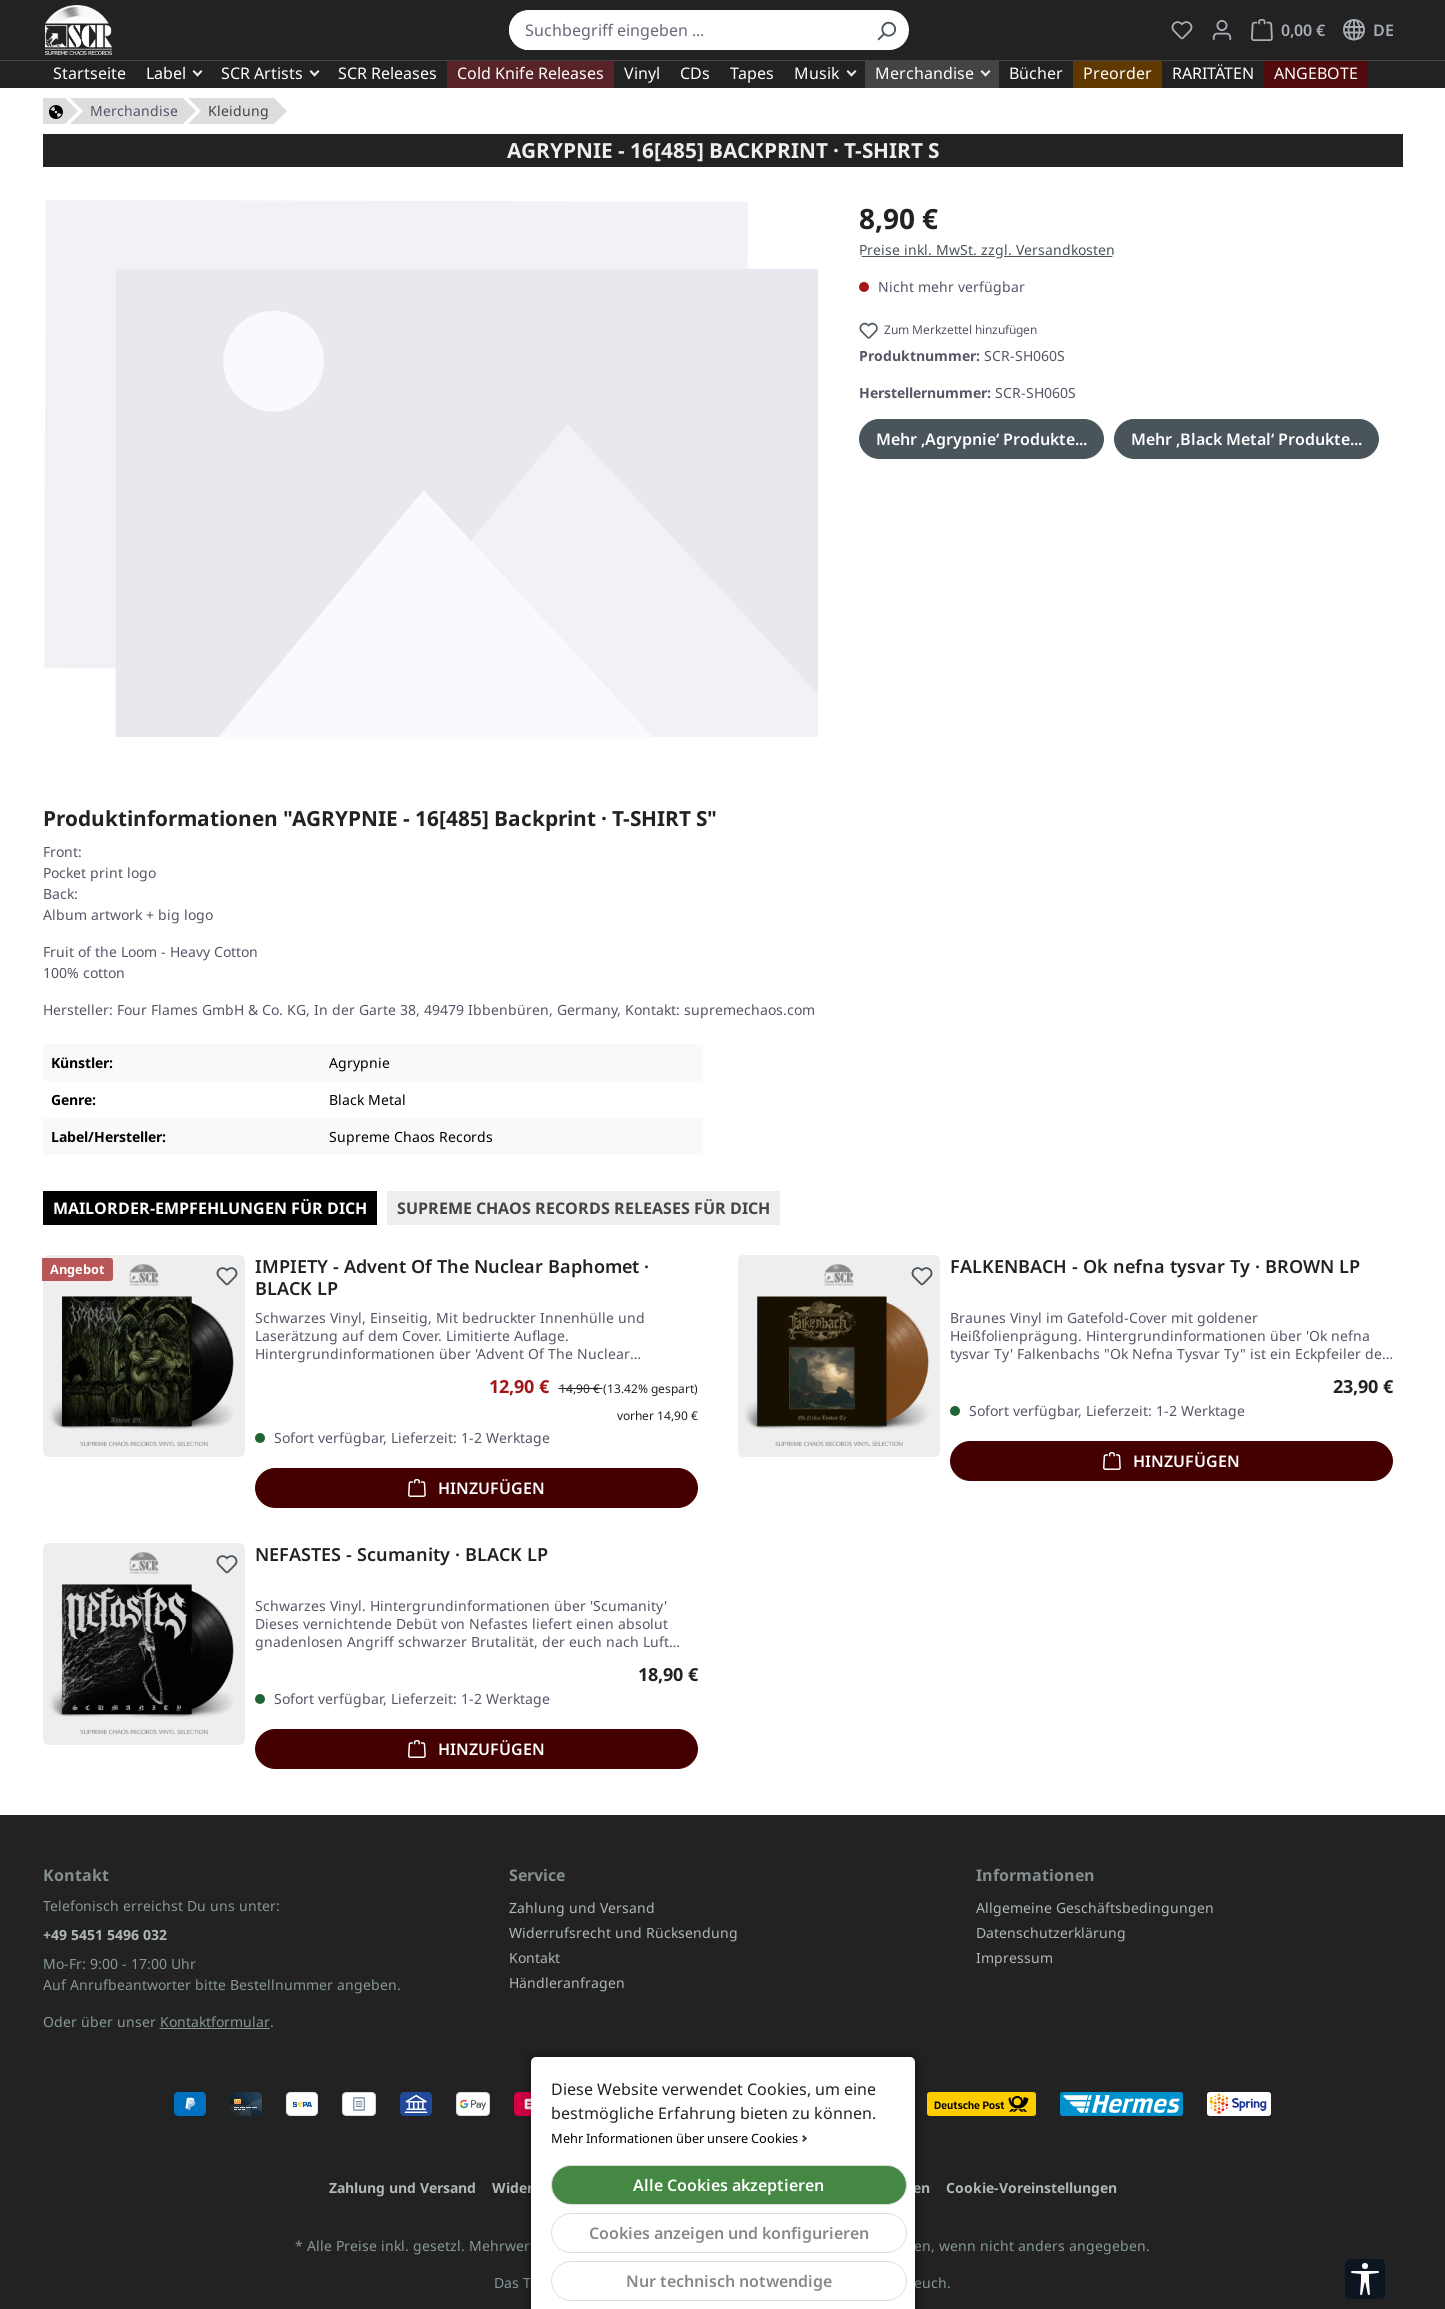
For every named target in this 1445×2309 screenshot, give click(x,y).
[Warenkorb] (1288, 30)
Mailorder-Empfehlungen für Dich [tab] (210, 1208)
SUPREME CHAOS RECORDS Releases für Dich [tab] (583, 1208)
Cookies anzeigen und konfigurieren (729, 2233)
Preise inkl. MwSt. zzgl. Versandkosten (987, 249)
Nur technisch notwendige (729, 2281)
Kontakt (534, 1957)
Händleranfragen (567, 1982)
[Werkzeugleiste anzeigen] (1365, 2279)
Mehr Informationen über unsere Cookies (674, 2138)
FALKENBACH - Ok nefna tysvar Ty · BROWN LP (1155, 1266)
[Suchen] (886, 30)
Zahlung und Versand (582, 1907)
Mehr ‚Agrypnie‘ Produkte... (981, 439)
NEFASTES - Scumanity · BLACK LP (401, 1554)
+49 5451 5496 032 (105, 1934)
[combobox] (686, 30)
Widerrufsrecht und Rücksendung (623, 1932)
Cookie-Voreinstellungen (1031, 2187)
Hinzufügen (476, 1485)
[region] (431, 468)
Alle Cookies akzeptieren (728, 2185)
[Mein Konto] (1222, 30)
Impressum (1014, 1957)
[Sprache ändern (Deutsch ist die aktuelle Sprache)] (1368, 30)
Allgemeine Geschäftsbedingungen (1095, 1907)
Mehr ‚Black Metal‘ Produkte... (1246, 439)
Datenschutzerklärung (1051, 1932)
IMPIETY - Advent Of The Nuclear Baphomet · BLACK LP (452, 1277)
